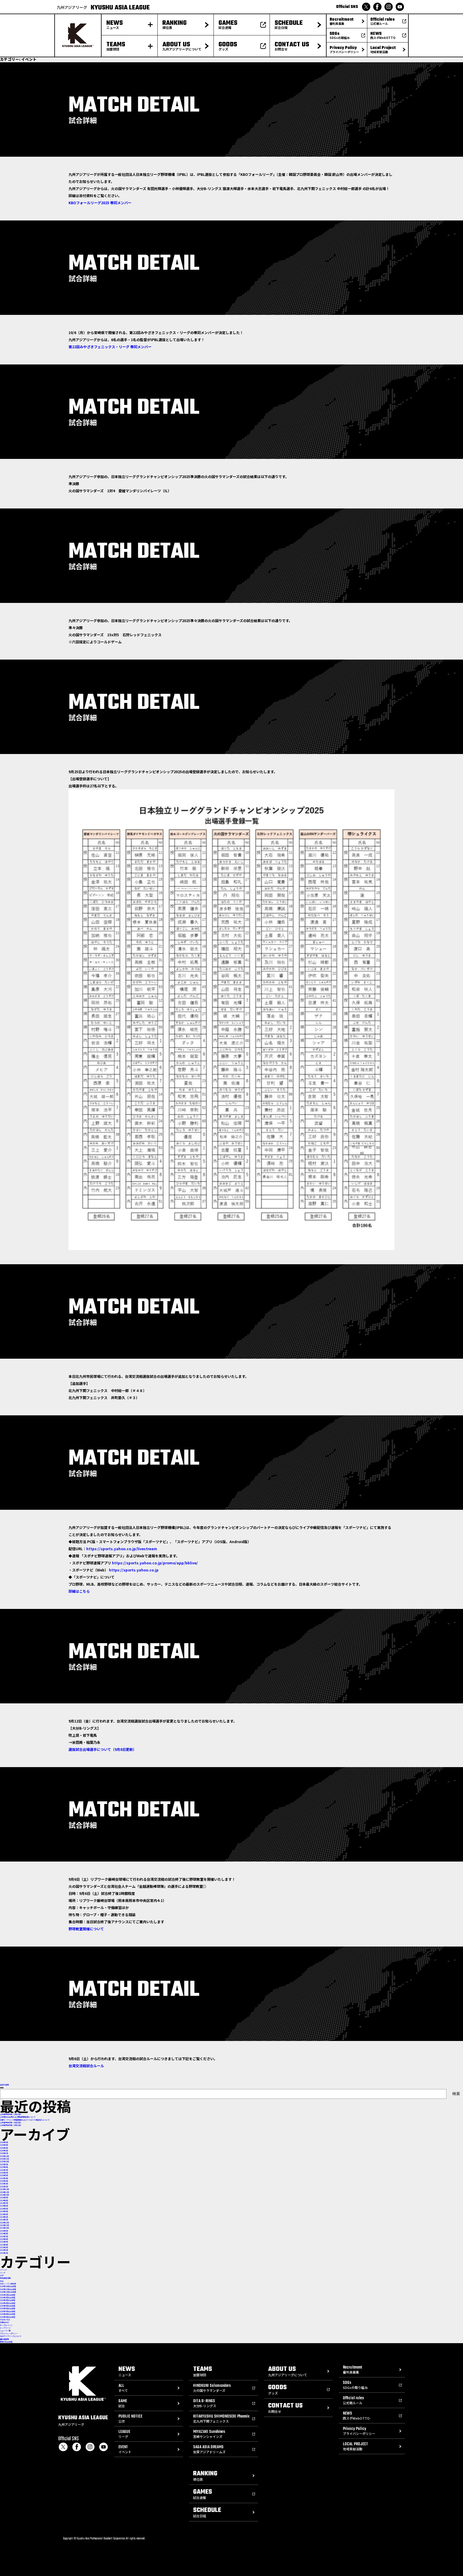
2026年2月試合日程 (7, 2297)
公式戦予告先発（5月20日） (11, 2122)
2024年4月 (4, 2211)
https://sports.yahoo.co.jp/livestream (121, 1548)
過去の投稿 (4, 2084)
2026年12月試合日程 (8, 2292)
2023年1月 (4, 2253)
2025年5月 (4, 2175)
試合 (2, 2281)
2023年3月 (4, 2247)
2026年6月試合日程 (7, 2308)
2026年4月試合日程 (7, 2303)
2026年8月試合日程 (7, 2314)
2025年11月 (4, 2159)
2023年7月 (4, 2236)
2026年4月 (4, 2145)
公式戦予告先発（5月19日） (11, 2125)
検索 (2, 2087)
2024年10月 (4, 2195)
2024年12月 (4, 2189)
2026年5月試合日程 (7, 2306)
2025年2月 (4, 2183)
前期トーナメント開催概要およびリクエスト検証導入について (25, 2120)
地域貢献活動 (5, 2278)
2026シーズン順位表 (8, 2283)
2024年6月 (4, 2205)
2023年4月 (4, 2244)
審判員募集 (4, 2339)
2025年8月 (4, 2167)
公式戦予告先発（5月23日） (11, 2114)
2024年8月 (4, 2200)
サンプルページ (6, 2325)
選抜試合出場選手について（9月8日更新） (102, 1749)
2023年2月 (4, 2250)
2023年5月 (4, 2241)
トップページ (5, 2328)
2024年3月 (4, 2214)
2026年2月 (4, 2150)
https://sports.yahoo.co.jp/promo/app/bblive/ (155, 1562)
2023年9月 (4, 2231)
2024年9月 (4, 2197)
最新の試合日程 (6, 2342)
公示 (2, 2275)
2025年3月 (4, 2181)
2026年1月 (4, 2153)
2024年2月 (4, 2217)
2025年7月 (4, 2170)
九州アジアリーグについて (10, 2336)
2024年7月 (4, 2203)
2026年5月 (4, 2142)
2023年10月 (4, 2228)
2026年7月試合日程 (7, 2311)
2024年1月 (4, 2219)
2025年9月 (4, 2164)
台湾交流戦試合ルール (86, 2065)
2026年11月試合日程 (8, 2289)
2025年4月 (4, 2178)
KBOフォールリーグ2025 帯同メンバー (100, 202)
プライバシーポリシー (9, 2333)
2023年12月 (4, 2222)
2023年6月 (4, 2239)
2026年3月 (4, 2148)
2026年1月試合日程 (7, 2295)
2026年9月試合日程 (7, 2317)
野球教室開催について (86, 1928)
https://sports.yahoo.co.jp (134, 1569)
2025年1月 (4, 2186)
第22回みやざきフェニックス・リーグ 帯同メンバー (110, 346)
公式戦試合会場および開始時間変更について (17, 2117)
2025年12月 (4, 2156)
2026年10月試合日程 (8, 2286)
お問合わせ (4, 2322)
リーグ (2, 2272)
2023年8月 (4, 2233)
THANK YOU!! (5, 2319)
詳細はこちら (79, 1591)
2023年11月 (4, 2225)
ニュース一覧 (5, 2330)
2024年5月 (4, 2208)
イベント (3, 2269)
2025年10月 (4, 2161)
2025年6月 (4, 2172)
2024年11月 (4, 2192)
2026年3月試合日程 (7, 2300)
